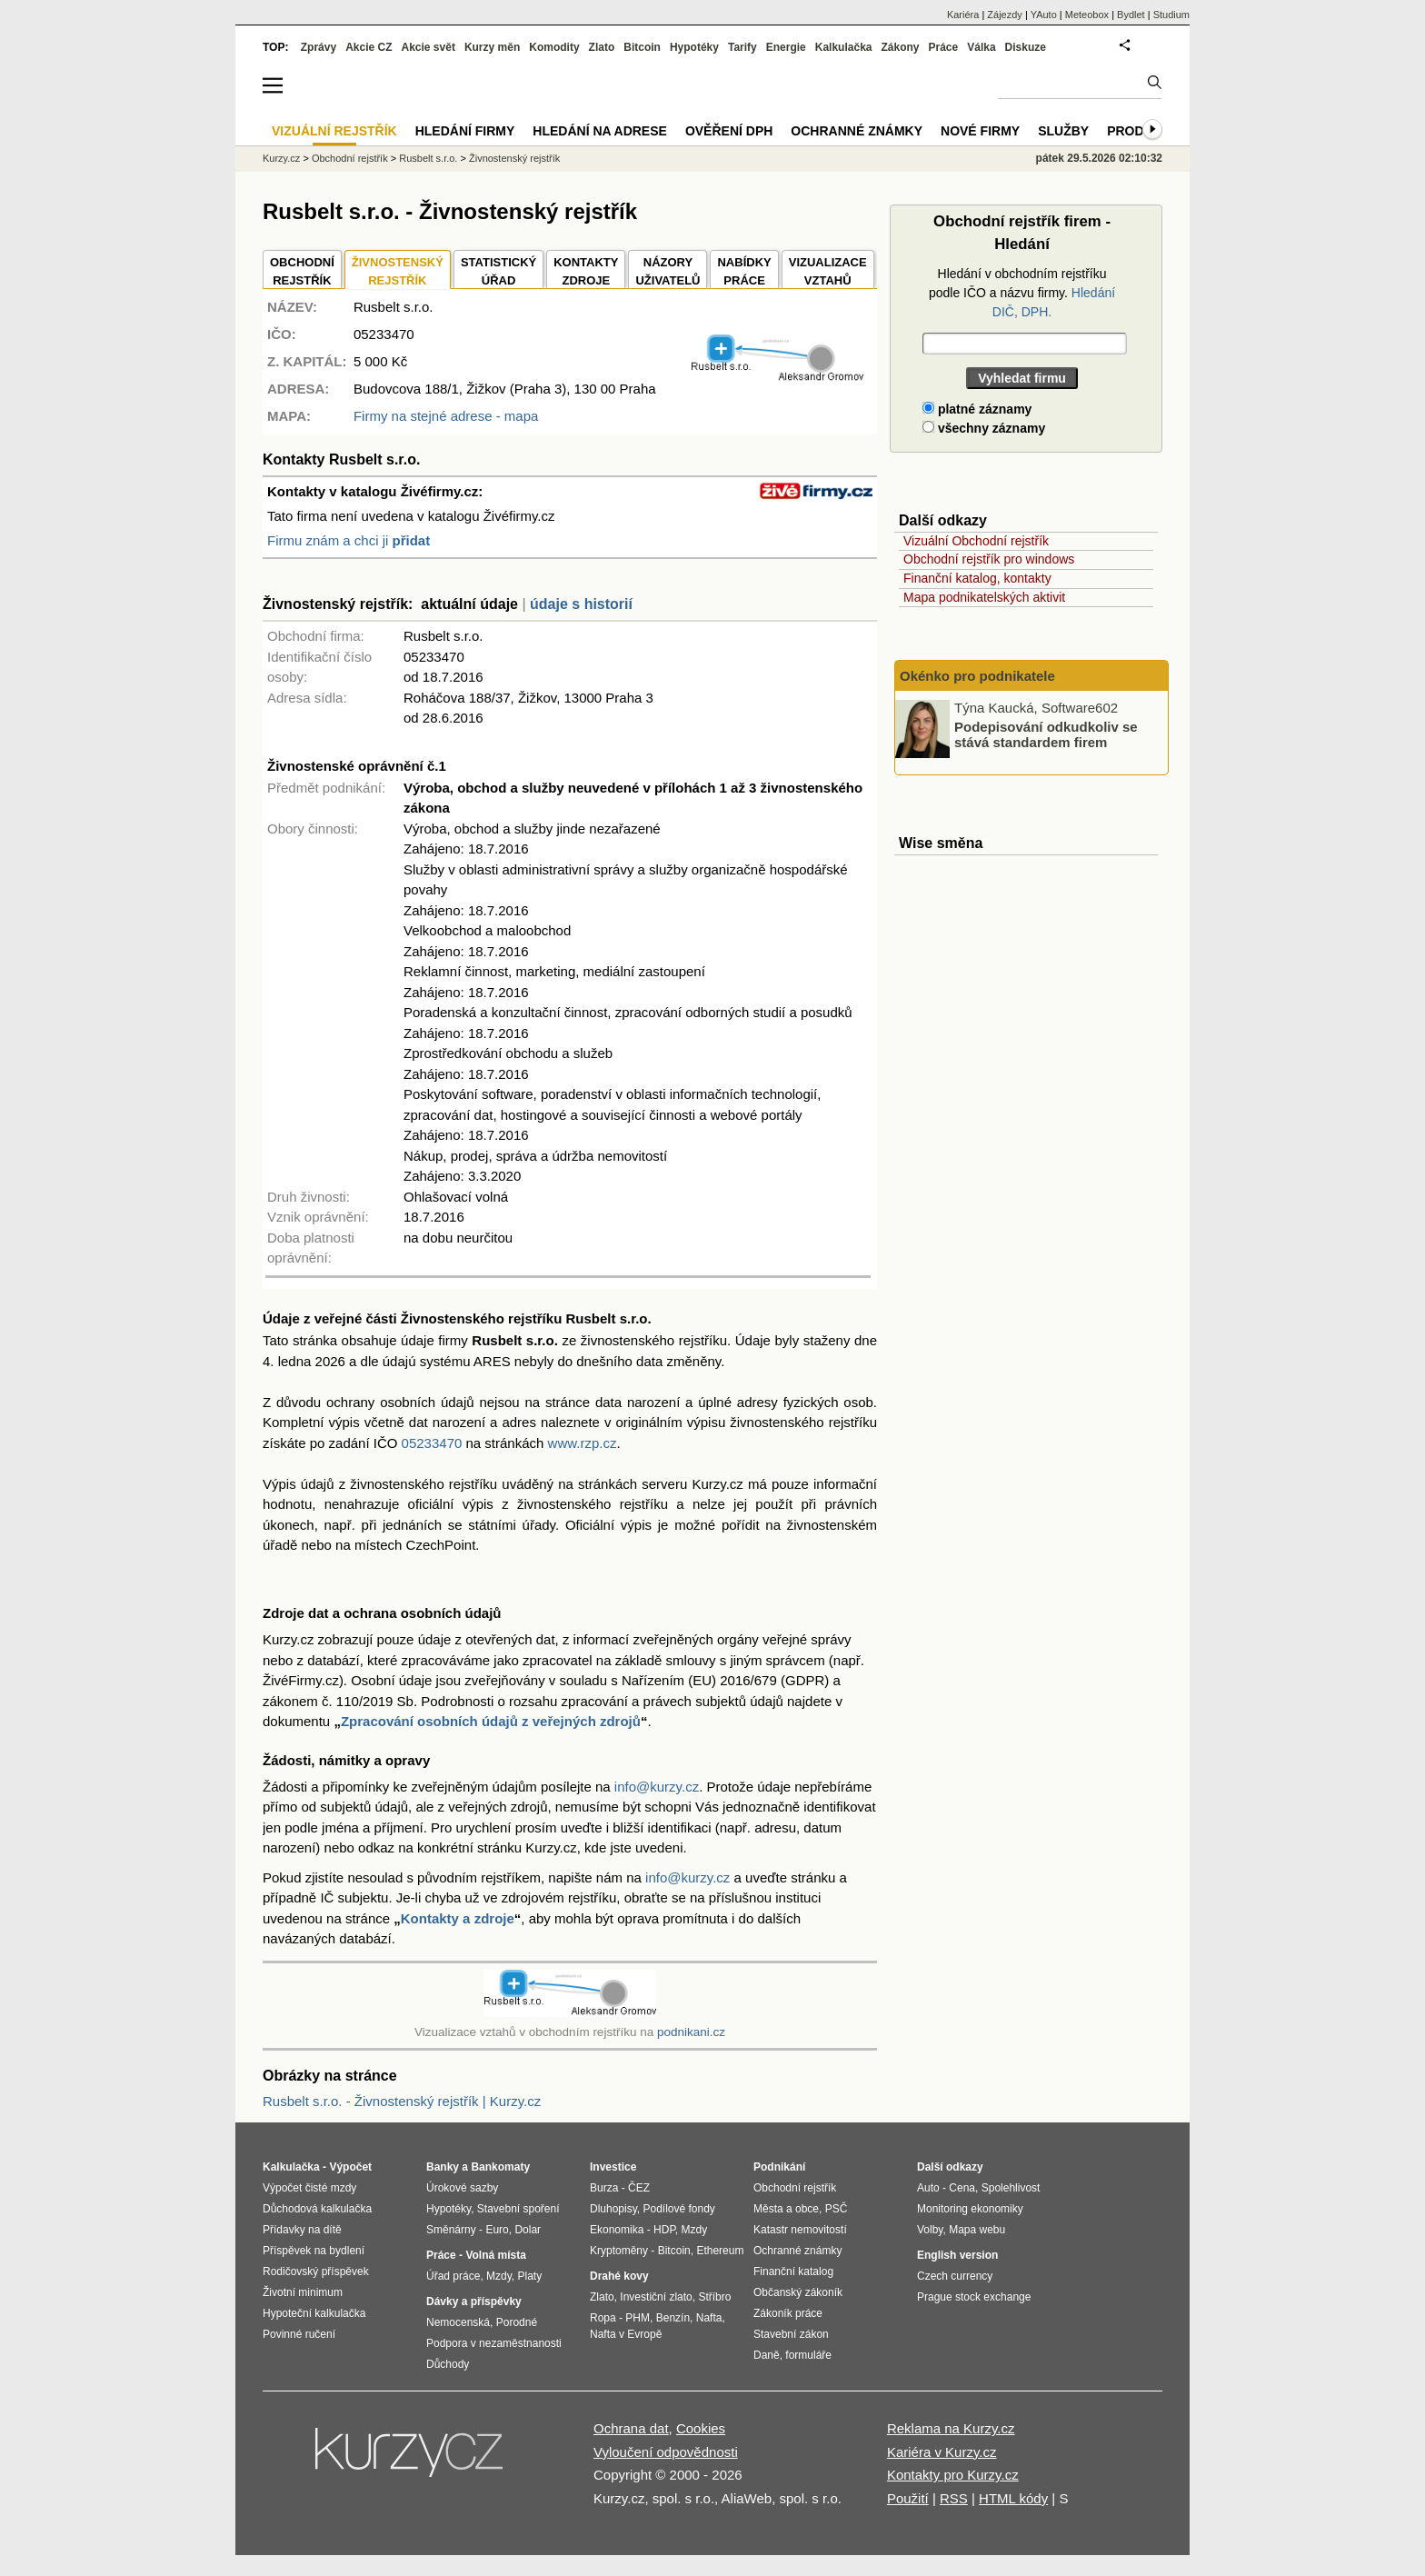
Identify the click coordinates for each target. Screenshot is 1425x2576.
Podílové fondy (678, 2208)
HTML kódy (1013, 2498)
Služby (1063, 131)
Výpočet (350, 2167)
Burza (604, 2188)
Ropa (603, 2317)
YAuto (1044, 14)
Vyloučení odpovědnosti (665, 2452)
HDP (664, 2229)
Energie (786, 47)
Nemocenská (458, 2322)
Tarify (742, 47)
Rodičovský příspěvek (316, 2271)
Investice (613, 2167)
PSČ (836, 2208)
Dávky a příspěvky (474, 2301)
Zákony (900, 47)
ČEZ (639, 2188)
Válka (981, 47)
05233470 (432, 1443)
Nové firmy (980, 131)
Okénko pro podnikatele (977, 676)
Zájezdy (1004, 14)
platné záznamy (976, 409)
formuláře (808, 2355)
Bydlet (1131, 14)
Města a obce (786, 2208)
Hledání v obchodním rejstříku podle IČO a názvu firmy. (1022, 292)
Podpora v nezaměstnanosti (494, 2343)
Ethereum (719, 2250)
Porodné (516, 2322)
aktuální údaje (469, 604)
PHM (637, 2317)
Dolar (527, 2229)
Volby (929, 2229)
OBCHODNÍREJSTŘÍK (302, 271)
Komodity (554, 47)
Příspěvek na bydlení (313, 2250)
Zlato (602, 47)
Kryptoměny (619, 2250)
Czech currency (954, 2276)
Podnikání (779, 2167)
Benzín (673, 2317)
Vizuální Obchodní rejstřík (976, 541)
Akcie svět (428, 47)
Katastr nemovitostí (800, 2229)
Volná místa (495, 2255)
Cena (962, 2188)
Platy (530, 2276)
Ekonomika (616, 2229)
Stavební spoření (518, 2208)
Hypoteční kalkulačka (314, 2313)
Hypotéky (694, 47)
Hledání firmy (465, 131)
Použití (908, 2498)
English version (957, 2255)
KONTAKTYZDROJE (585, 271)
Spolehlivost (1011, 2188)
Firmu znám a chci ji (348, 540)
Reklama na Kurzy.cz (951, 2428)
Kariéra (963, 14)
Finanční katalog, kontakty (977, 578)
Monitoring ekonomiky (970, 2208)
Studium (1171, 14)
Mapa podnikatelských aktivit (984, 597)
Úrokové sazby (462, 2188)
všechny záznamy (983, 428)
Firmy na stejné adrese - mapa (446, 416)
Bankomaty (500, 2167)
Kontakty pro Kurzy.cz (953, 2474)
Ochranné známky (856, 131)
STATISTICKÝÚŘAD (498, 271)
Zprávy (318, 47)
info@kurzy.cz (656, 1786)
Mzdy (499, 2276)
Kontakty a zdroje (457, 1918)
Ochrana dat (631, 2428)
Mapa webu (977, 2229)
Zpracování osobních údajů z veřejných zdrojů (491, 1721)
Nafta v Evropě (626, 2334)
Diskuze (1025, 47)
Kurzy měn (492, 47)
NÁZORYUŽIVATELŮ (667, 271)
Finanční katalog (793, 2271)
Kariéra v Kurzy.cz (942, 2452)
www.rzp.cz (582, 1443)
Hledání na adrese (600, 131)
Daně (766, 2355)
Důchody (447, 2364)
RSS (954, 2498)
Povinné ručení (299, 2334)
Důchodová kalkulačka (317, 2208)
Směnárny (451, 2229)
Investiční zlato (656, 2297)
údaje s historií (581, 604)
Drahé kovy (619, 2276)
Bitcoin (642, 47)
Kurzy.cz (281, 158)
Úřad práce (453, 2276)
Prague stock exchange (974, 2297)
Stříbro (714, 2297)
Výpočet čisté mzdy (309, 2188)
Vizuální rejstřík (334, 131)
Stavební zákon (791, 2334)
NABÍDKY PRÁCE (744, 271)
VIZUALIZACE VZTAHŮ (828, 271)
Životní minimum (303, 2292)
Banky (442, 2167)
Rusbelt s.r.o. (428, 158)
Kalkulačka (843, 47)
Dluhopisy (613, 2208)
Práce (944, 47)
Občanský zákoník (797, 2292)
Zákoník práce (787, 2313)
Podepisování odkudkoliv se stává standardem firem (1046, 734)
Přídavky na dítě (302, 2229)
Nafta (709, 2317)
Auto (928, 2188)
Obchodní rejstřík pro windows (988, 559)
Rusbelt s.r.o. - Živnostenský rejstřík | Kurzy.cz (402, 2101)
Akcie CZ (368, 47)
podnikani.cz (691, 2032)
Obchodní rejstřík (350, 158)
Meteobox (1087, 14)
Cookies (700, 2428)
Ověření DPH (728, 131)
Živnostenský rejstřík (514, 158)
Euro (496, 2229)
